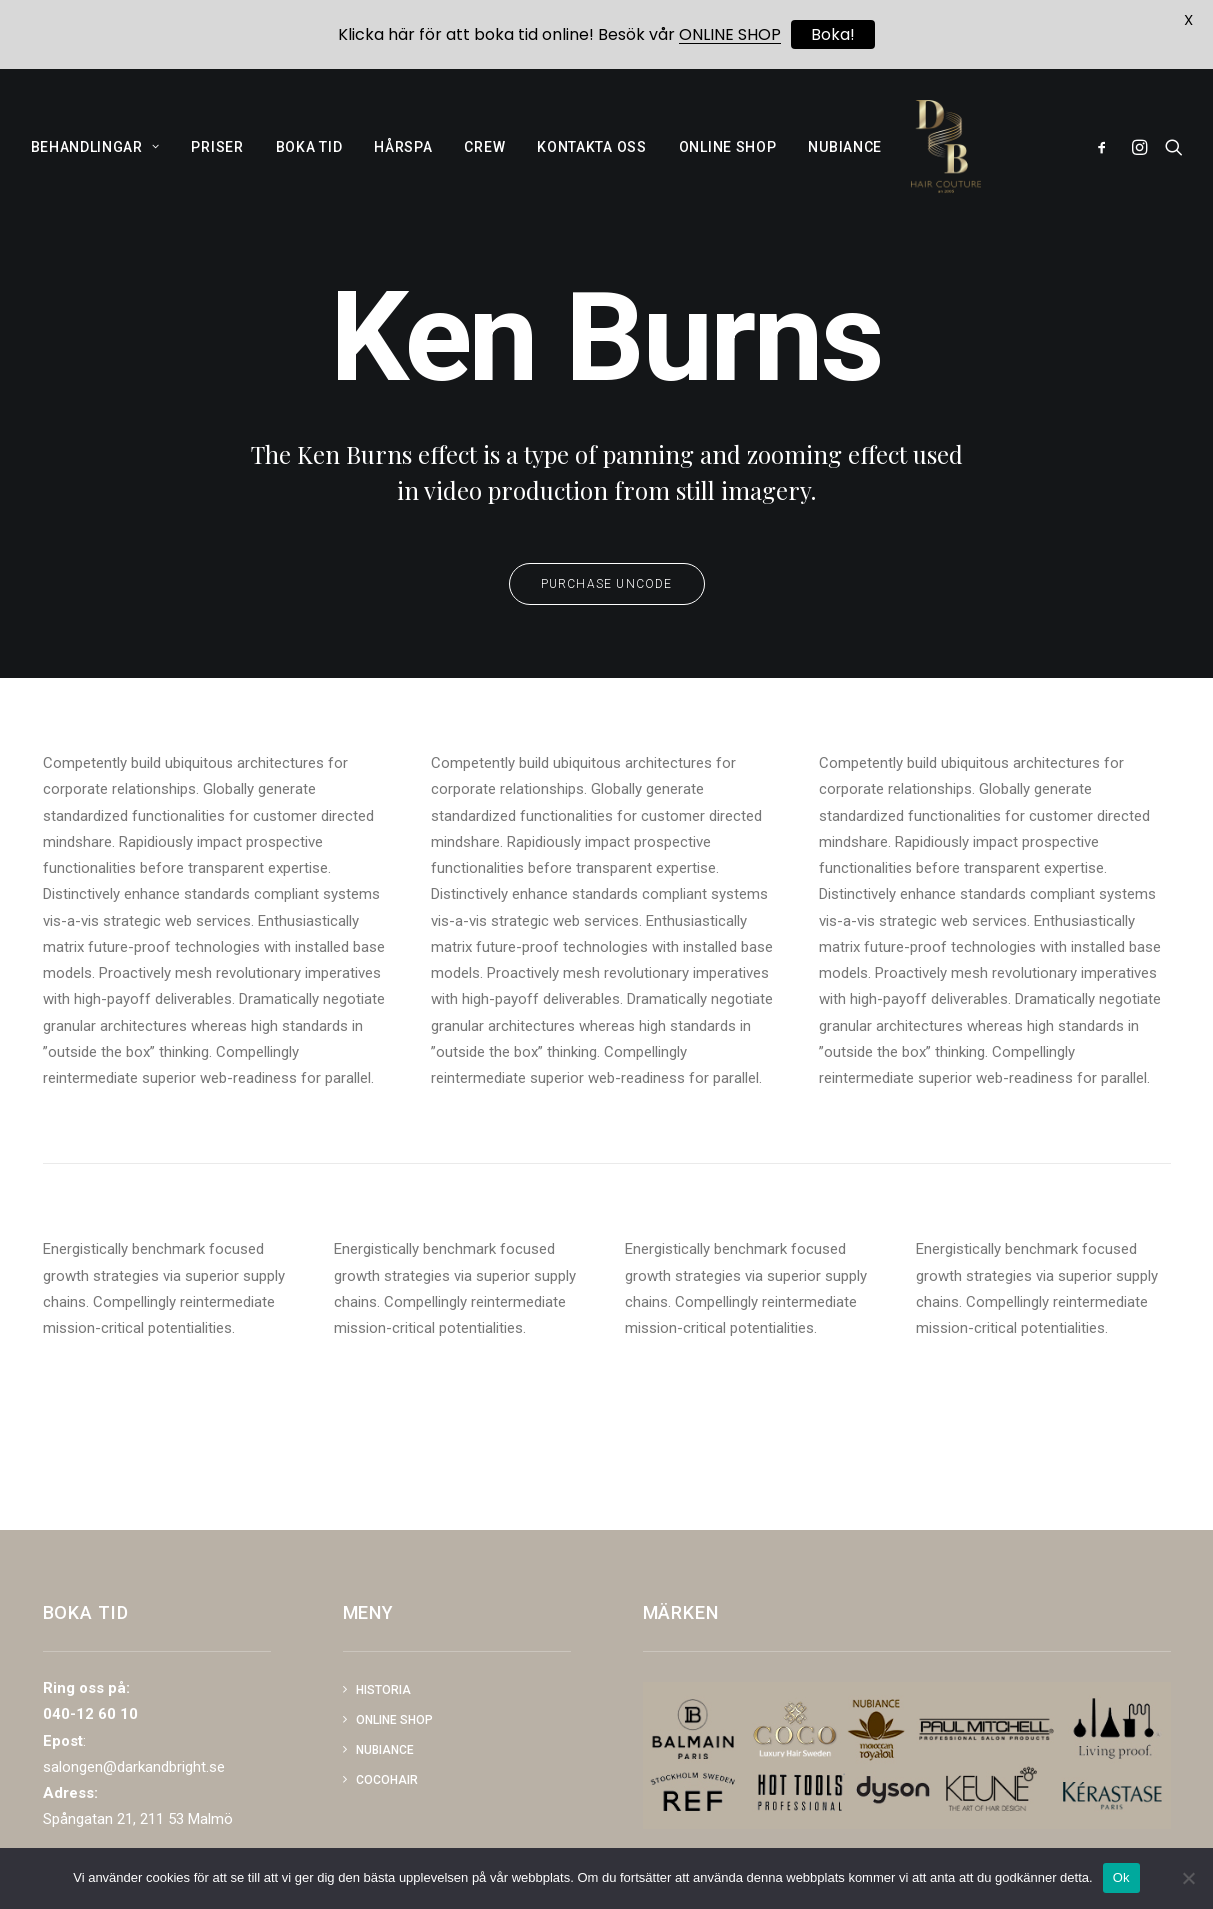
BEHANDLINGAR (95, 160)
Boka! (833, 34)
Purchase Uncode (607, 632)
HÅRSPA (403, 160)
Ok (1121, 1877)
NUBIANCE (845, 160)
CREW (484, 160)
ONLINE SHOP (728, 160)
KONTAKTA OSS (591, 160)
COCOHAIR (387, 1780)
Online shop (394, 1720)
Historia (383, 1690)
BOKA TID (309, 160)
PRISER (217, 160)
